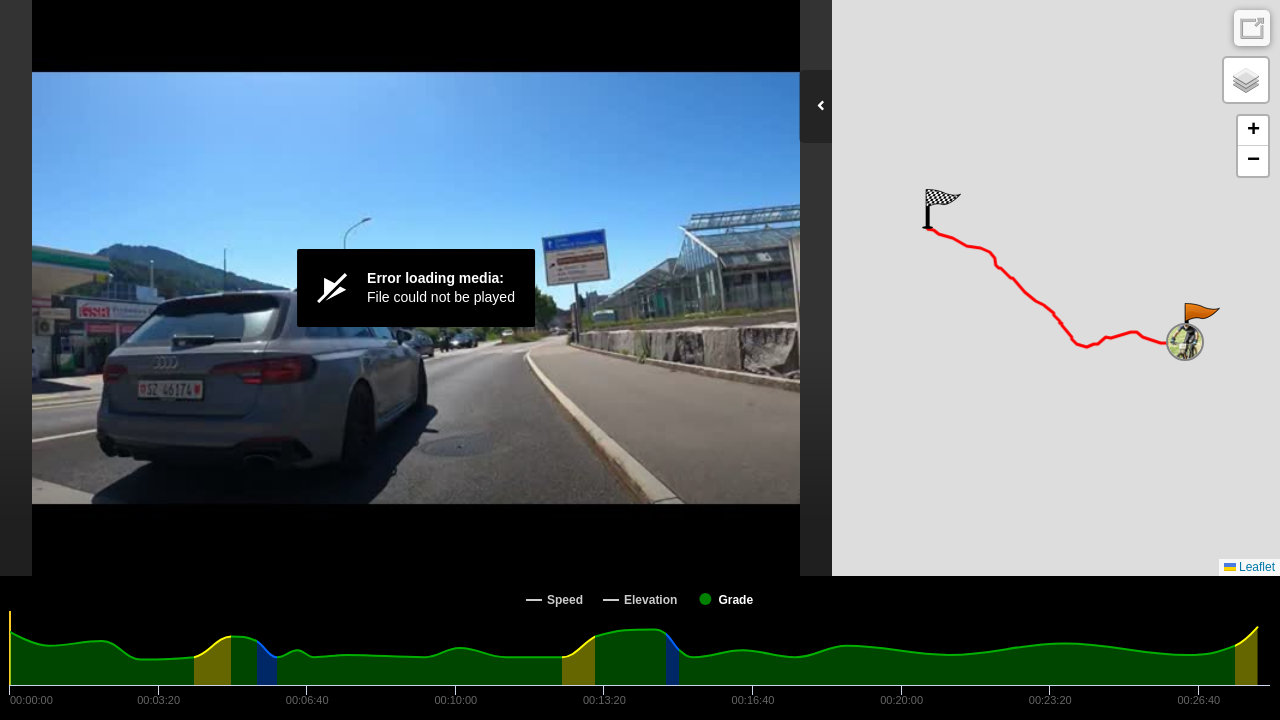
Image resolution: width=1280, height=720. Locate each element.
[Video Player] (416, 288)
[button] (1200, 323)
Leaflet (1249, 567)
